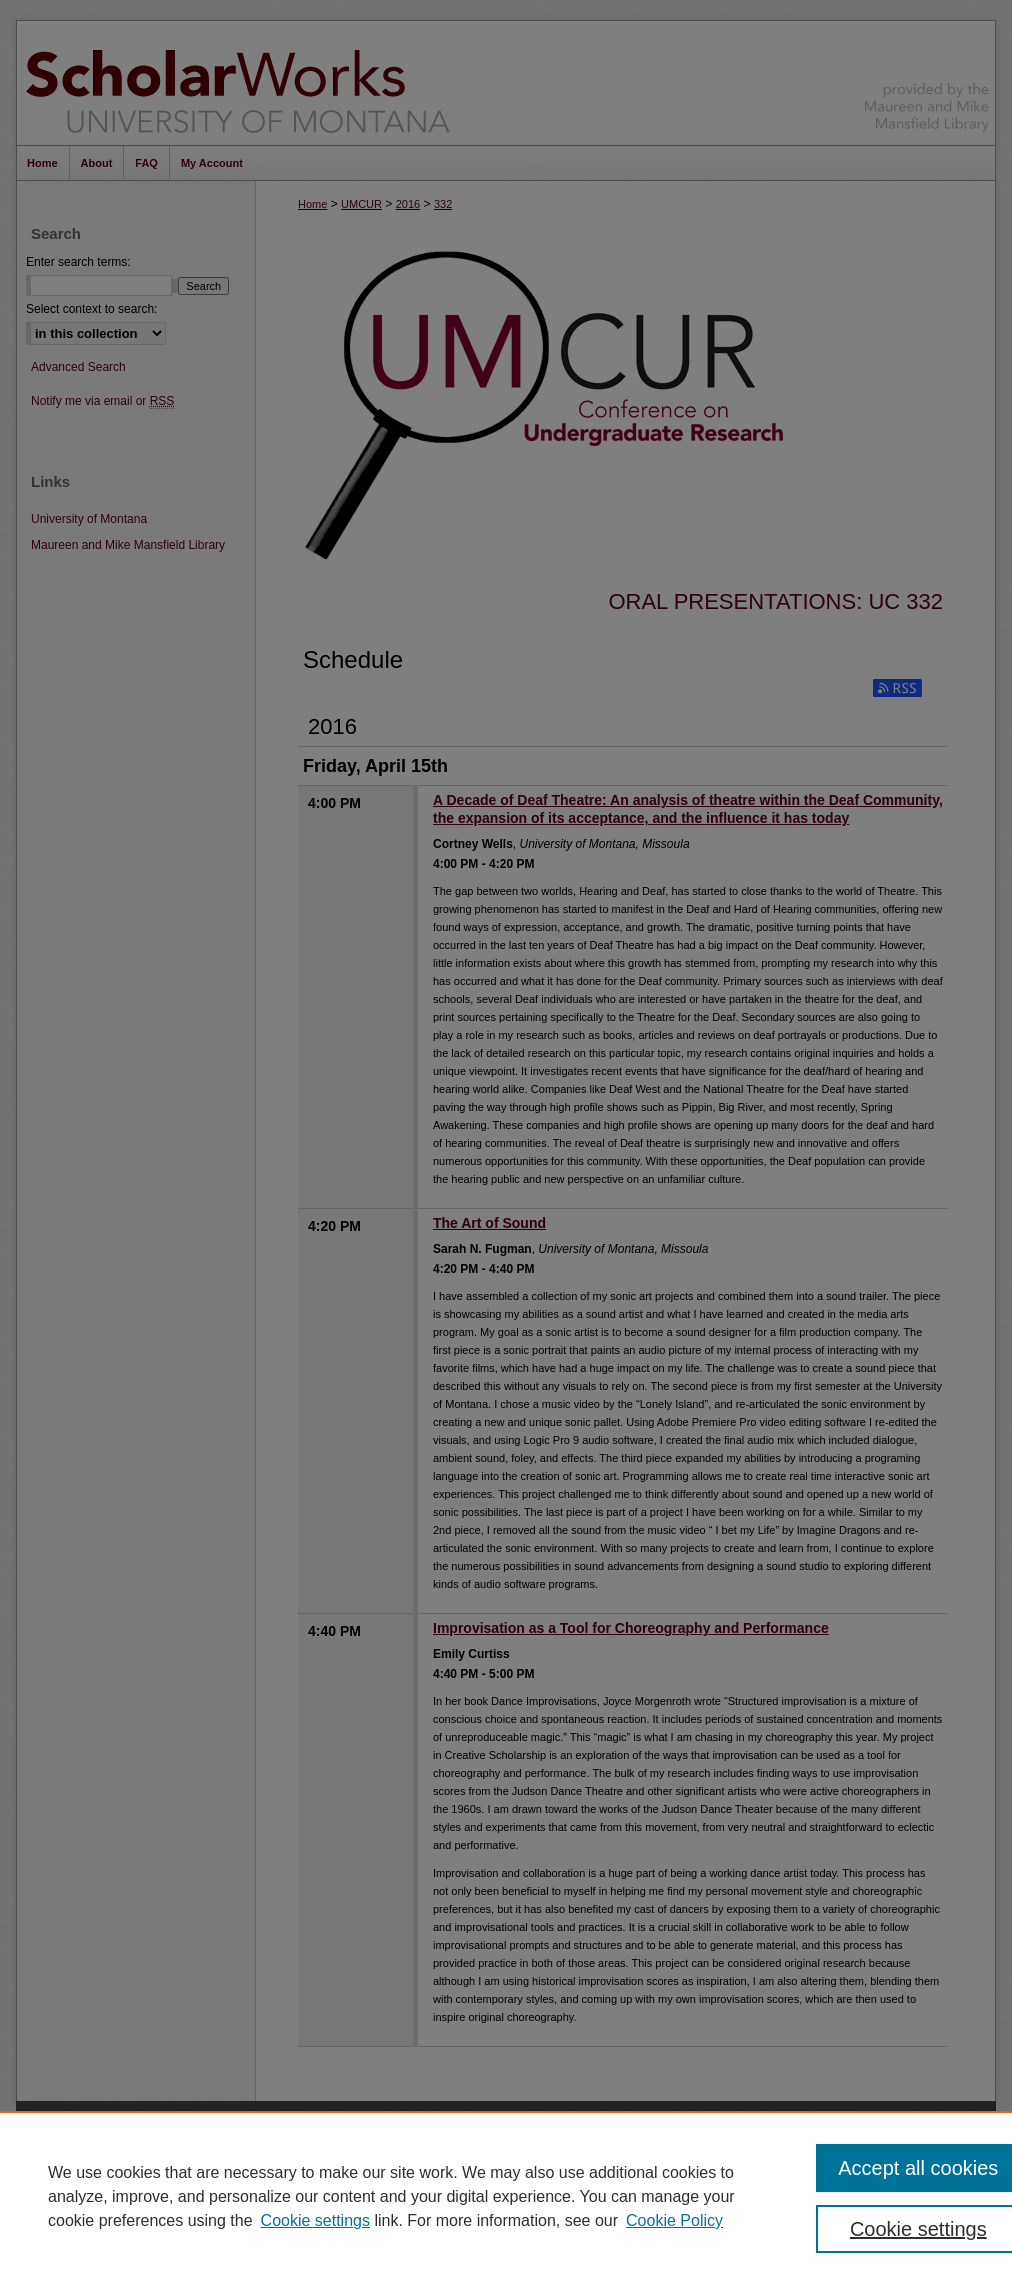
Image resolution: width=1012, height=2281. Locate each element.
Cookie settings (315, 2220)
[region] (506, 2196)
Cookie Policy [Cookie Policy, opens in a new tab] (674, 2220)
